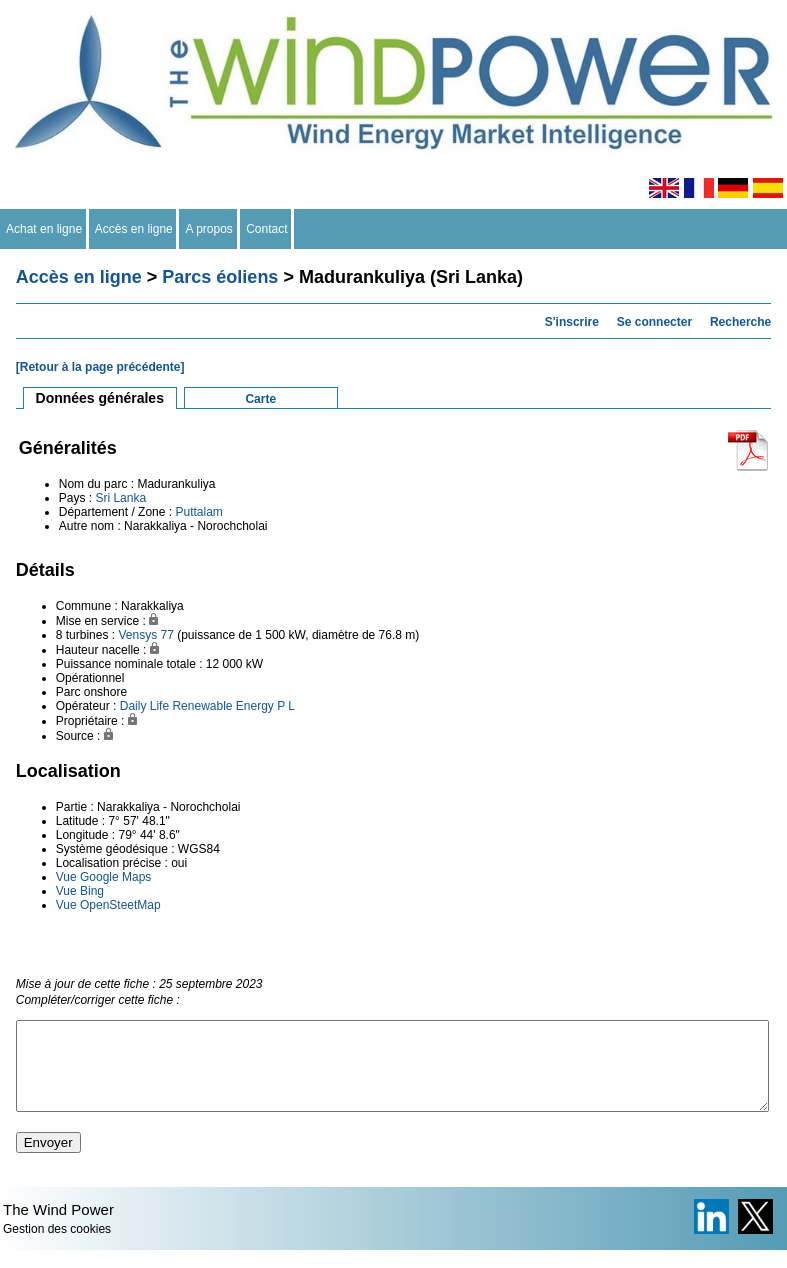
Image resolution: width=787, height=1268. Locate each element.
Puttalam (198, 512)
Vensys (137, 635)
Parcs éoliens (220, 277)
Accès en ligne (134, 229)
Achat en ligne (44, 229)
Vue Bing (80, 891)
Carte (260, 399)
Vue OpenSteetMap (108, 905)
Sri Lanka (120, 498)
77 (166, 635)
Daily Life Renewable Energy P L (207, 706)
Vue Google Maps (104, 877)
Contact (267, 229)
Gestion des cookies (57, 1247)
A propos (209, 229)
